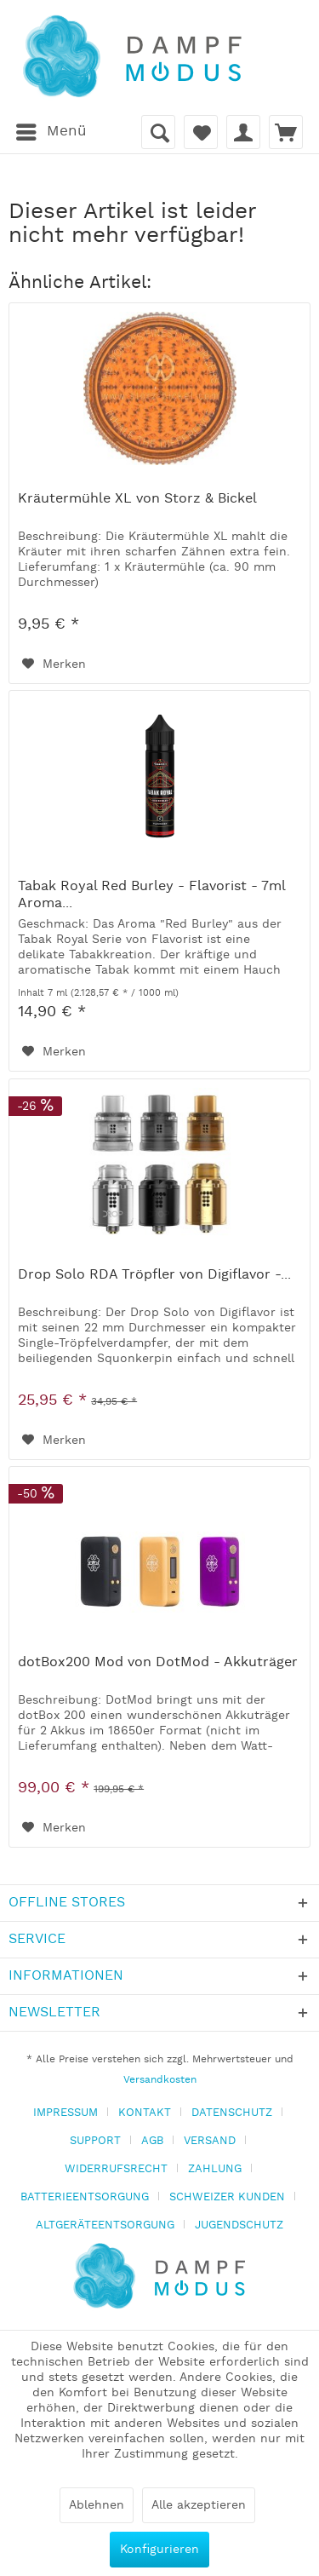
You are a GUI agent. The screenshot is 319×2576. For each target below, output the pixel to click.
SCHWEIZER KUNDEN (227, 2197)
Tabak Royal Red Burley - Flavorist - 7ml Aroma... (151, 895)
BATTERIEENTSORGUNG (84, 2197)
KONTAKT (144, 2113)
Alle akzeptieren (198, 2505)
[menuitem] (50, 132)
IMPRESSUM (65, 2113)
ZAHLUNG (215, 2169)
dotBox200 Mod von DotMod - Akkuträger (158, 1662)
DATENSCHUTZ (231, 2113)
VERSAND (210, 2141)
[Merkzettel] (201, 132)
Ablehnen (96, 2505)
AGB (152, 2141)
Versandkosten (160, 2079)
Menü (51, 129)
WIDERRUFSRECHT (116, 2169)
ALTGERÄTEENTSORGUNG (105, 2225)
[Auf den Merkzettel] (54, 664)
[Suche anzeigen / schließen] (158, 132)
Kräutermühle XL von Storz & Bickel (137, 499)
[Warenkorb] (286, 132)
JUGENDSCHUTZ (239, 2225)
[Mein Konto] (243, 132)
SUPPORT (95, 2141)
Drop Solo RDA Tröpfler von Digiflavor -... (154, 1275)
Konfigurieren (159, 2549)
